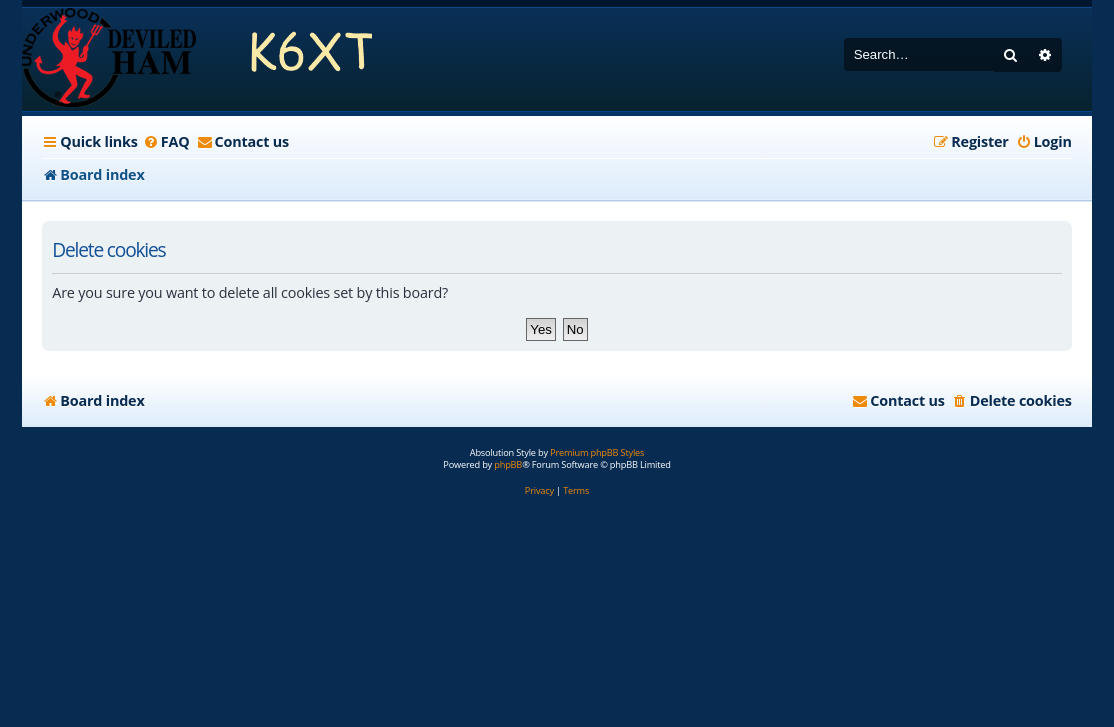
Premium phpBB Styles (597, 453)
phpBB (508, 465)
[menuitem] (166, 142)
